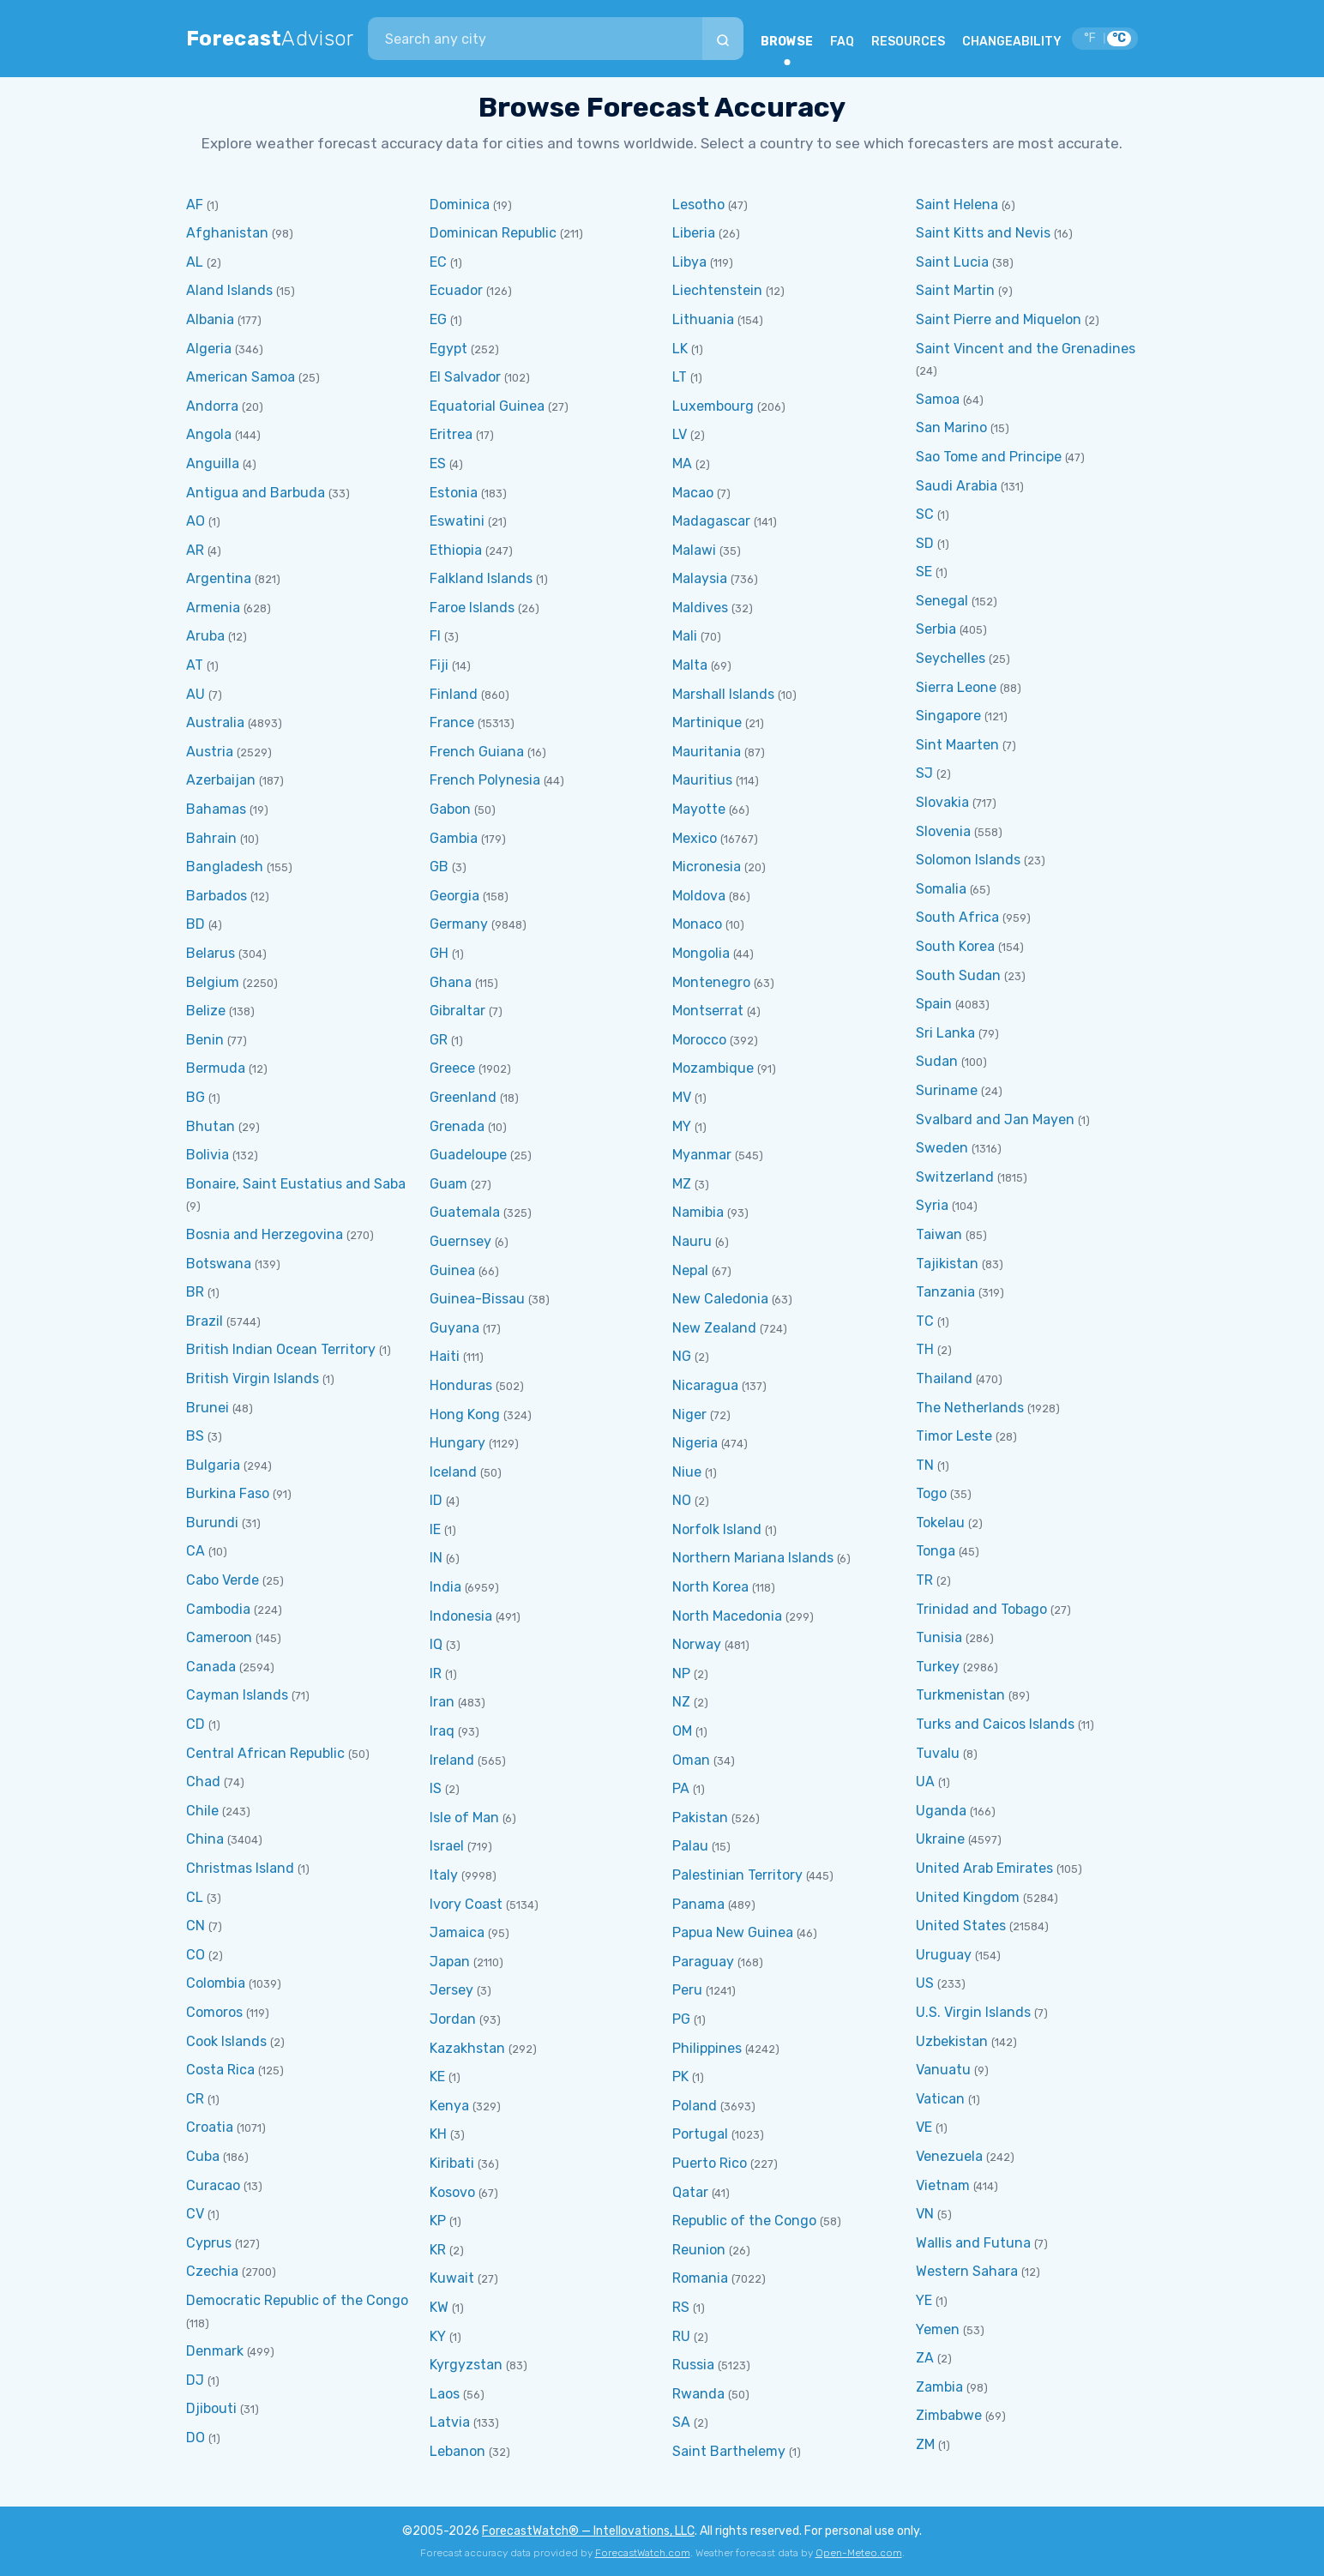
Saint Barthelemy (728, 2451)
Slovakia (942, 802)
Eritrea (451, 434)
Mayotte (698, 809)
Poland (694, 2106)
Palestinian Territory (737, 1875)
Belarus (210, 953)
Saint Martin (955, 290)
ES (438, 463)
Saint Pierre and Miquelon (998, 319)
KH (438, 2134)
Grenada (457, 1126)
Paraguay (703, 1961)
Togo (931, 1493)
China (205, 1839)
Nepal (690, 1270)
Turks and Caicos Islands (995, 1724)
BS (195, 1436)
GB (439, 866)
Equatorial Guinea (487, 406)
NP (681, 1673)
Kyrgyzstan (466, 2364)
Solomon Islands (968, 860)
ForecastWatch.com (642, 2553)
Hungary (457, 1443)
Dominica (460, 204)
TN (925, 1465)
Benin (205, 1040)
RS (680, 2307)
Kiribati (452, 2163)
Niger (689, 1414)
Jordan (453, 2019)
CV (195, 2214)
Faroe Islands (472, 607)
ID (436, 1500)
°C (1119, 38)
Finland (454, 694)
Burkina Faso (227, 1493)
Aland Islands (229, 290)
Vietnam (943, 2185)
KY (438, 2336)
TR (924, 1580)
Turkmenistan (960, 1695)
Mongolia (701, 953)
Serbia (936, 629)
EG (438, 319)
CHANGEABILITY (1012, 41)
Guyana (454, 1328)
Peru (687, 1990)
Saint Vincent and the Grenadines (1025, 348)
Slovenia (943, 831)
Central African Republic (265, 1753)
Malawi (694, 550)
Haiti (445, 1356)
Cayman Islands (237, 1695)
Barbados (216, 896)
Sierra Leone (956, 687)
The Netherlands (970, 1407)
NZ (681, 1702)
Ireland (452, 1760)
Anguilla (212, 463)
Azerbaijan (221, 780)
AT (194, 665)
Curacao (213, 2185)
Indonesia (461, 1616)
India (445, 1587)
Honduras (461, 1385)
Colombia (215, 1983)
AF (194, 204)
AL (194, 262)
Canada (211, 1666)
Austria (209, 751)
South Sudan (958, 975)
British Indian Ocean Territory (281, 1349)
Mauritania (706, 751)
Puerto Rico (709, 2163)
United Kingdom (968, 1897)
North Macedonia (727, 1616)
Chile (202, 1811)
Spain (934, 1004)
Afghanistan (227, 233)
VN (925, 2214)
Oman (691, 1760)
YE (924, 2300)
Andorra (212, 406)
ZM (925, 2444)
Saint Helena (957, 204)
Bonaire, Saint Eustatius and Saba (296, 1184)
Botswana (218, 1263)
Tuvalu (938, 1753)
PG (681, 2019)
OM (682, 1731)
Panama (698, 1904)
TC (925, 1321)
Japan (450, 1961)
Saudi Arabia (956, 486)
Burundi (212, 1522)
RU (681, 2336)
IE (435, 1529)
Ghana (451, 982)
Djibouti (211, 2408)
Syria (932, 1205)
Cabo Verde (222, 1580)
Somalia (941, 889)
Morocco (699, 1040)
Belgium (212, 982)
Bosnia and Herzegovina (264, 1234)
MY (681, 1126)
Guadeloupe (468, 1155)
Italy (444, 1875)
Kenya (449, 2106)
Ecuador (456, 290)
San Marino (951, 427)
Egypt (448, 348)
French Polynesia (485, 780)
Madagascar (711, 521)
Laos (445, 2394)
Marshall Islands (723, 694)
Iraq (442, 1731)
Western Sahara (967, 2271)
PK (680, 2076)
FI (435, 636)
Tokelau (940, 1522)
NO (681, 1500)
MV (681, 1097)
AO (195, 521)
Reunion (698, 2250)
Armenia (213, 607)
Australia (215, 722)
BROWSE (787, 41)
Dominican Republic (493, 233)
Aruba (205, 636)
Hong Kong (465, 1414)
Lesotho (698, 204)
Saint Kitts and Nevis (983, 233)
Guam (448, 1184)
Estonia (454, 493)
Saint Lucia (952, 262)
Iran (442, 1702)
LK (680, 348)
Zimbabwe (949, 2415)
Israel (447, 1846)
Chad (203, 1781)
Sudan (937, 1061)
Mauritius (702, 780)
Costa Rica (220, 2069)
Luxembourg (713, 406)
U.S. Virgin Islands (973, 2012)
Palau (690, 1846)
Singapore (948, 715)
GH (439, 953)
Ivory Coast (466, 1904)
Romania (700, 2278)
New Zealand (714, 1328)
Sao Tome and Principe (989, 456)
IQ (436, 1644)
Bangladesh (224, 866)
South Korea (955, 946)
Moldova (698, 896)
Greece (452, 1068)
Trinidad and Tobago (981, 1609)
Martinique (707, 722)
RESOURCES (908, 41)
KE (437, 2076)
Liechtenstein (717, 290)
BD (195, 924)
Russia (693, 2364)
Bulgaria (213, 1465)
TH (925, 1349)
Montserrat (707, 1010)
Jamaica (457, 1932)
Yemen (938, 2329)
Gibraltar (457, 1010)
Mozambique (713, 1068)
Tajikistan (947, 1263)
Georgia (454, 896)
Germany (459, 924)
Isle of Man (464, 1817)
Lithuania (703, 319)
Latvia (450, 2422)
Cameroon (219, 1637)
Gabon (450, 809)
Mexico (694, 838)
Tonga (935, 1551)
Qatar (690, 2192)
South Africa (957, 917)
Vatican (940, 2099)
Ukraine (940, 1839)
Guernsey (460, 1241)
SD (925, 543)
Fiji (439, 665)
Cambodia (218, 1609)
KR (438, 2250)
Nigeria (695, 1443)
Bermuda (215, 1068)
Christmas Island (240, 1868)
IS (436, 1788)
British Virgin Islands (252, 1378)
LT (679, 377)
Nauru (692, 1241)
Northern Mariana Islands (753, 1558)
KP (438, 2220)
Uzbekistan (952, 2041)
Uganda (941, 1811)
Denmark (215, 2351)
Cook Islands (226, 2041)
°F (1090, 38)
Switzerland (955, 1177)
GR (439, 1040)
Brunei (207, 1407)
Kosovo (452, 2192)
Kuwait (452, 2278)
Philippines (707, 2048)
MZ (681, 1184)
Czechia (212, 2271)
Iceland (453, 1472)
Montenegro (711, 982)
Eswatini (457, 521)
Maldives (700, 607)
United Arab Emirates (984, 1868)
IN (436, 1558)
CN (195, 1925)
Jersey (451, 1990)
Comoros (214, 2012)
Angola (209, 434)
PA (680, 1788)
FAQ (842, 41)
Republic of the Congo (744, 2220)
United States (961, 1925)
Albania (210, 319)
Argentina (218, 578)
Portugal (700, 2134)
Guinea (452, 1270)
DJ (195, 2380)
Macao (692, 493)
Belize (206, 1010)
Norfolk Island (716, 1529)
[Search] (722, 38)
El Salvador (465, 377)
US (925, 1983)
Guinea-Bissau (477, 1299)
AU (195, 694)
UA (925, 1781)
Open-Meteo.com (858, 2553)
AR (195, 550)
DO (195, 2437)
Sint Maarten (957, 745)
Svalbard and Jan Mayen (995, 1119)
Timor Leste (954, 1436)
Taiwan (939, 1234)
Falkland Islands (481, 578)
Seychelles (950, 658)
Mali (684, 636)
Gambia (454, 838)
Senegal (942, 601)
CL (194, 1897)
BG (195, 1097)
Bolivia (207, 1155)
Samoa (938, 399)
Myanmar (701, 1155)
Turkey (938, 1666)
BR (195, 1292)
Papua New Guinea (732, 1932)
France (452, 722)
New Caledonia (720, 1299)
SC (925, 514)
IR (436, 1673)
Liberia (693, 233)
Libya (689, 262)
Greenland (463, 1097)
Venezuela (949, 2156)
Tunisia (939, 1637)
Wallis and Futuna (973, 2243)
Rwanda (698, 2394)
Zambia (939, 2387)
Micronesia (706, 866)
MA (682, 463)
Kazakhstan (467, 2048)
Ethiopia (456, 550)
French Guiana (477, 751)
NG (681, 1356)
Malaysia (699, 578)
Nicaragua (705, 1385)
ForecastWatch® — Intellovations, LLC (588, 2531)
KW (439, 2307)
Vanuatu (943, 2069)
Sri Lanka (945, 1033)
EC (438, 262)
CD (195, 1724)
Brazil (204, 1321)
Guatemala (465, 1212)
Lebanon (457, 2451)
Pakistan (700, 1817)
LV (679, 434)
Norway (696, 1644)
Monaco (697, 924)
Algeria (209, 348)
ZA (925, 2358)
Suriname (947, 1090)
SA (681, 2422)
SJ (924, 773)
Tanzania (945, 1292)
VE (924, 2127)
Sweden (942, 1148)
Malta (689, 665)
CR (195, 2099)
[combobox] (535, 38)
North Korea (710, 1587)
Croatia (209, 2127)
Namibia (698, 1212)
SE (924, 571)
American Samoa (240, 377)
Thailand (944, 1378)
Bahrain (211, 838)
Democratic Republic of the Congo (297, 2300)
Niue (686, 1472)
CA (195, 1551)
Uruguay (944, 1955)
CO (195, 1955)
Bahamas (216, 809)
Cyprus (209, 2243)
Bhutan (210, 1126)
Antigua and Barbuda (255, 493)
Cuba (203, 2156)
